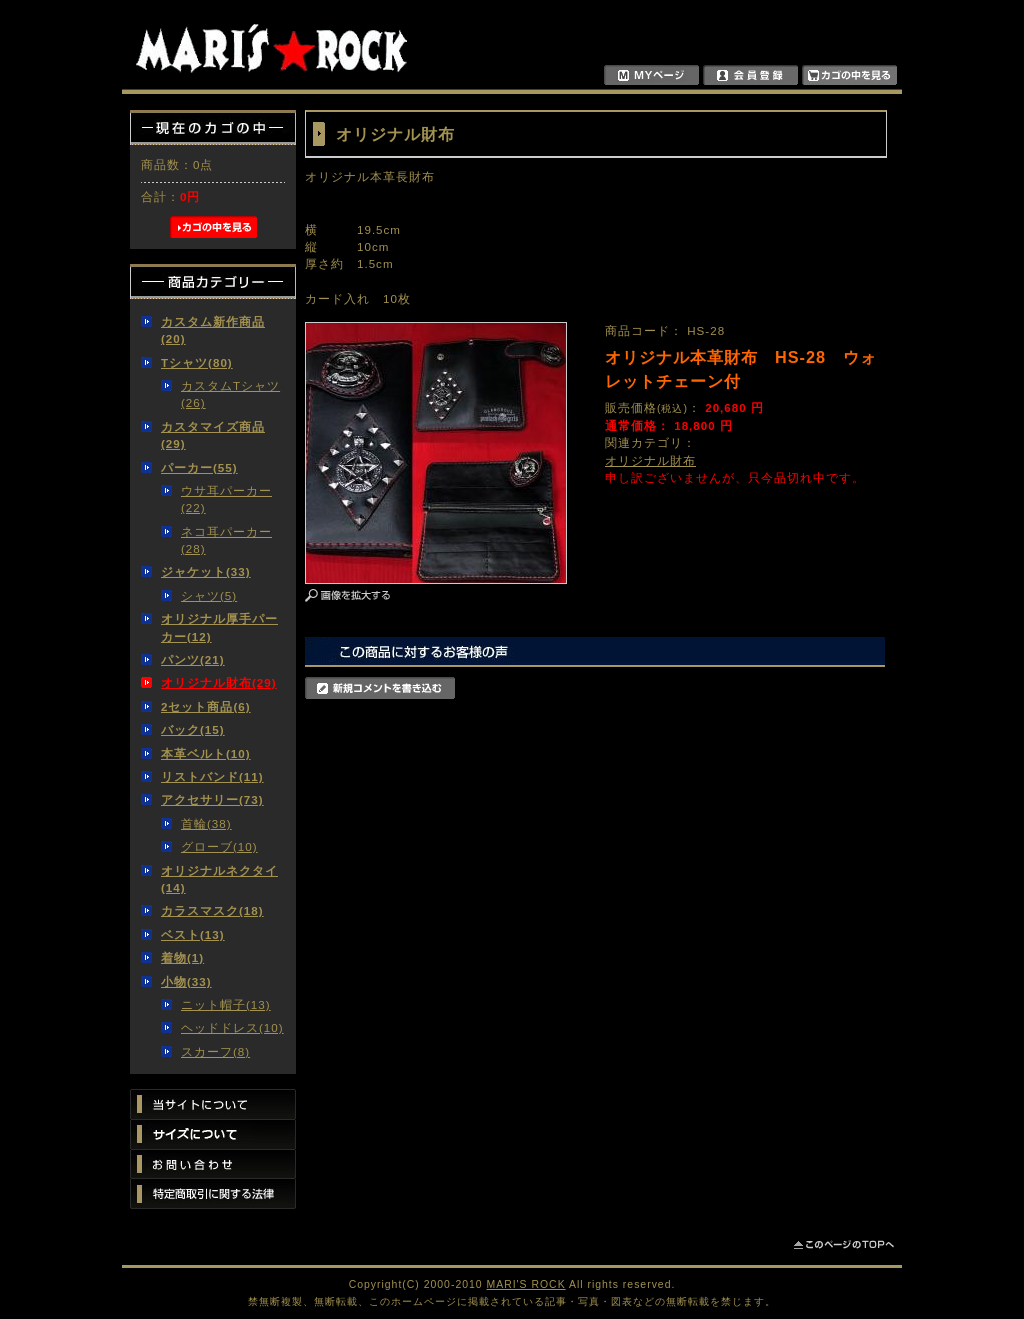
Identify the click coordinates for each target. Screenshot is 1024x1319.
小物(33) (186, 981)
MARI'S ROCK (526, 1284)
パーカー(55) (199, 467)
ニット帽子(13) (226, 1004)
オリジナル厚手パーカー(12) (219, 627)
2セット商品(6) (206, 706)
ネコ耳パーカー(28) (226, 540)
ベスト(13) (193, 934)
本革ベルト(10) (206, 753)
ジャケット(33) (206, 571)
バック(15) (193, 729)
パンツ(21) (193, 659)
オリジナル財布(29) (219, 682)
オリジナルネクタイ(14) (219, 879)
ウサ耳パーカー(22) (226, 499)
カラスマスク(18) (212, 910)
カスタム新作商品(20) (213, 330)
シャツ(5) (209, 595)
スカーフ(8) (215, 1051)
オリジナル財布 (650, 460)
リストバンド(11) (212, 776)
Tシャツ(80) (197, 362)
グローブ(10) (219, 846)
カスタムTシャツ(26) (230, 394)
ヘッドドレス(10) (232, 1027)
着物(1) (182, 957)
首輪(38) (206, 823)
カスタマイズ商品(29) (213, 435)
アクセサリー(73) (212, 799)
